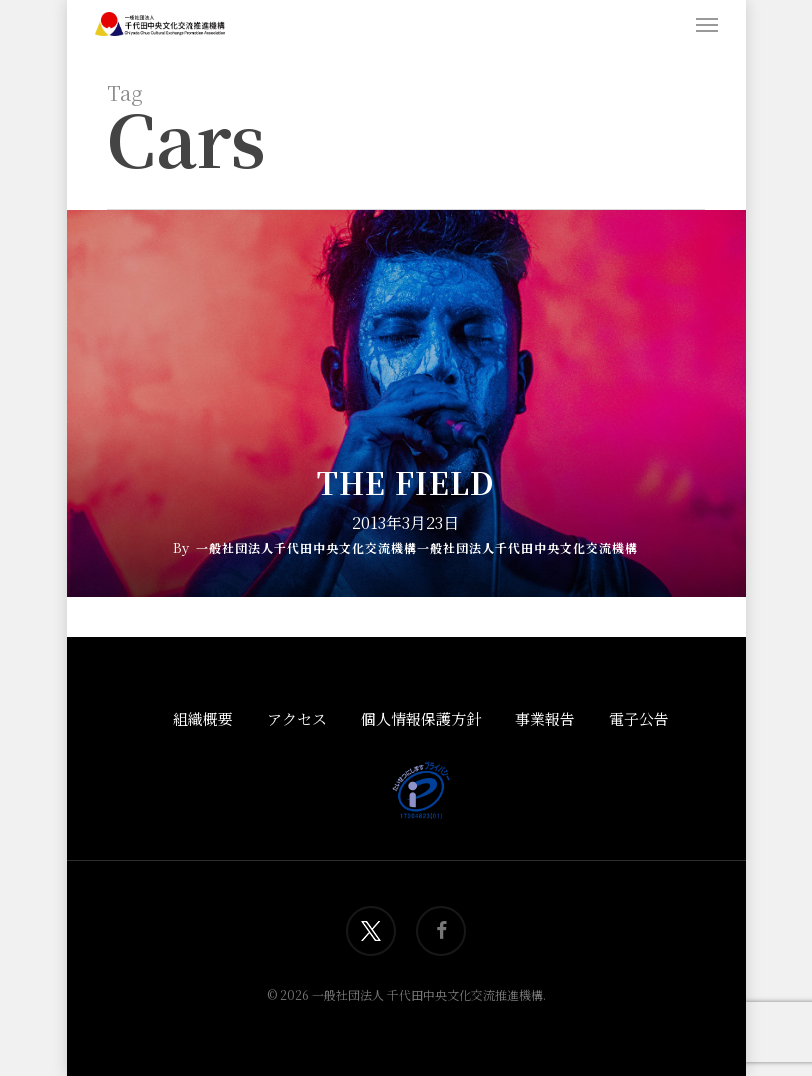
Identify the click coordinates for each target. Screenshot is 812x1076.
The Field (405, 482)
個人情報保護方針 (421, 718)
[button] (707, 24)
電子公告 (639, 718)
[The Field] (405, 403)
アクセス (297, 718)
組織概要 (203, 718)
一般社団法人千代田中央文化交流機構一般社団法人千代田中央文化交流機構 (417, 547)
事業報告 (545, 718)
